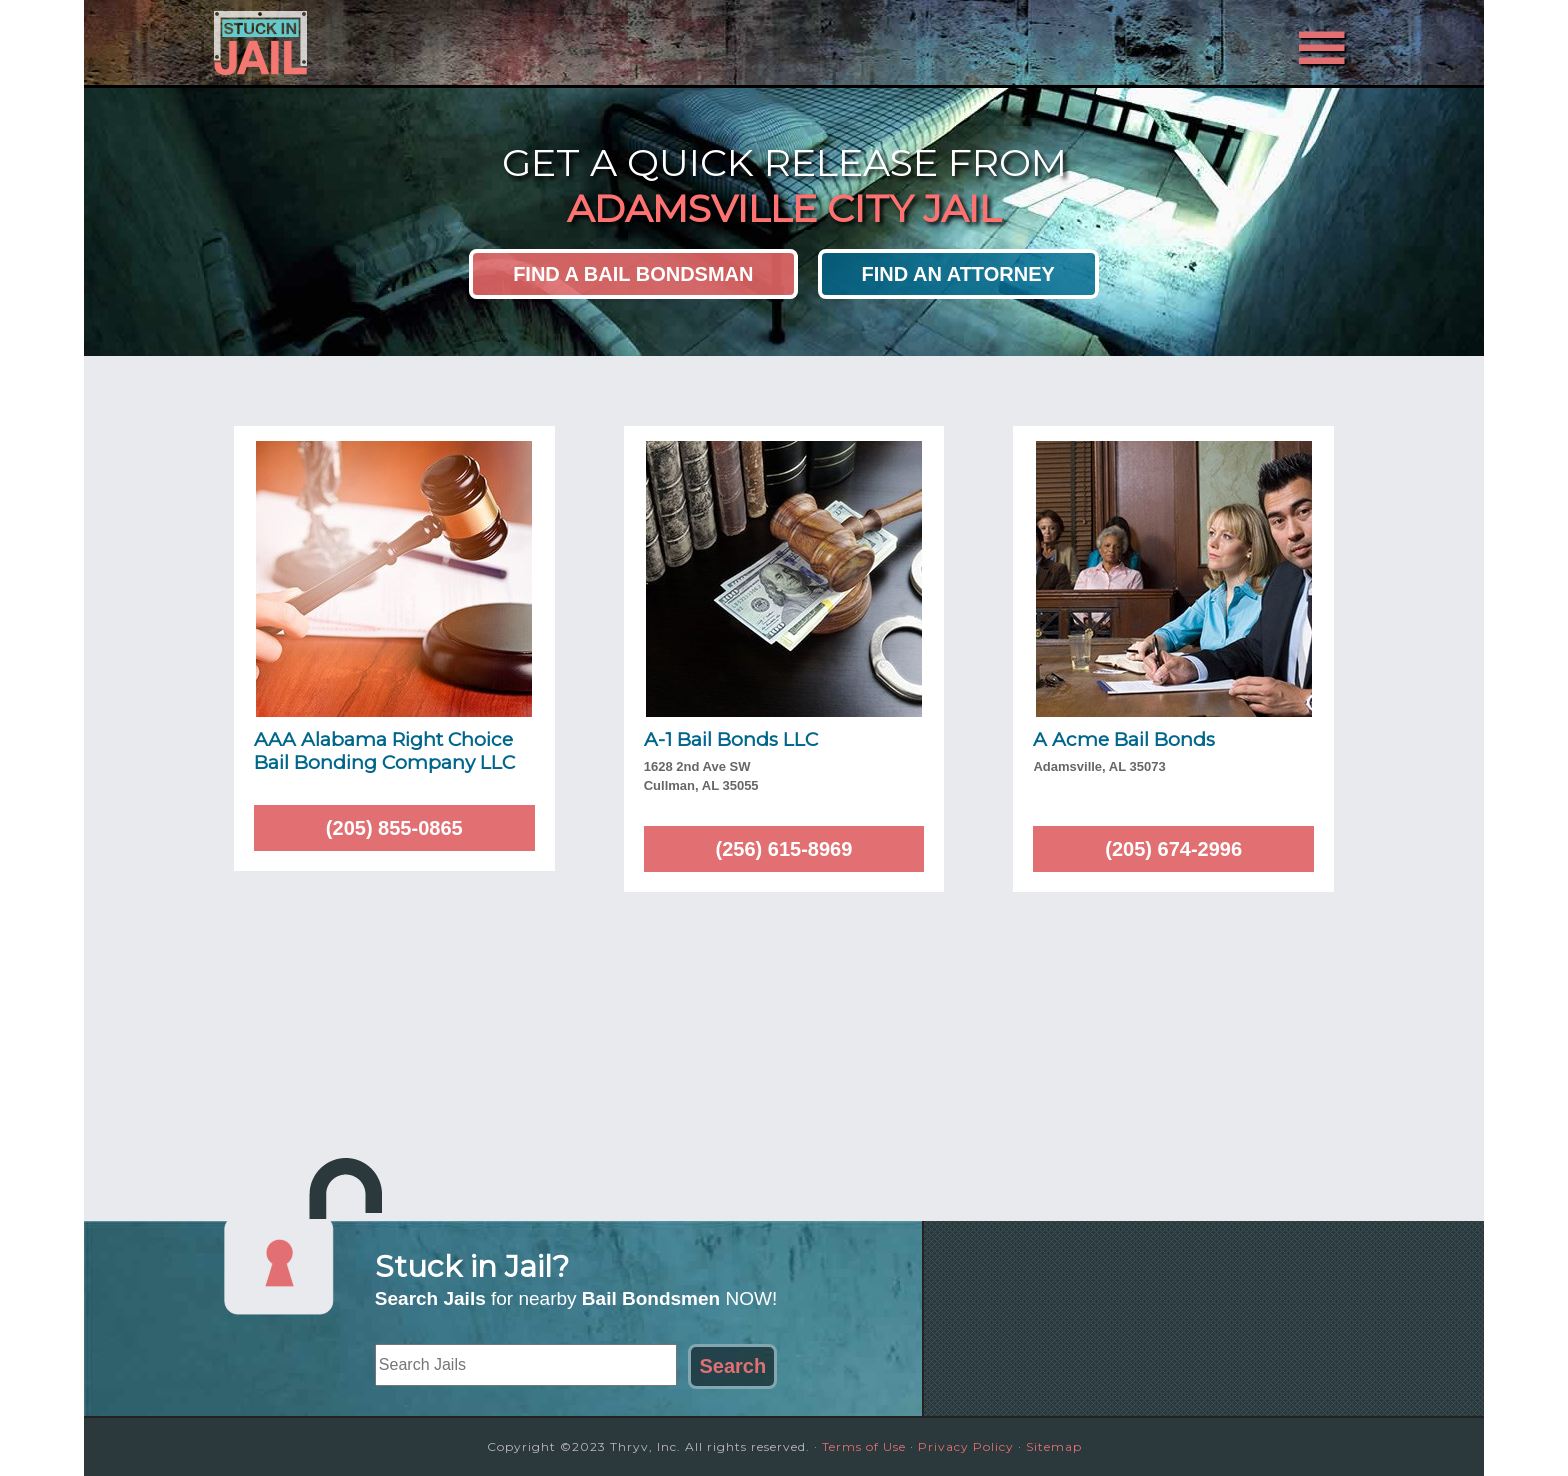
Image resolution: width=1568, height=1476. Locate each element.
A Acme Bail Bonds (1124, 739)
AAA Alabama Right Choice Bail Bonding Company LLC (384, 751)
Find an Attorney (958, 274)
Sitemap (1054, 1446)
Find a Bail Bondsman (633, 274)
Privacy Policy (966, 1446)
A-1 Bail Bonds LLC (731, 739)
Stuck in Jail (394, 43)
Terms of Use (864, 1446)
